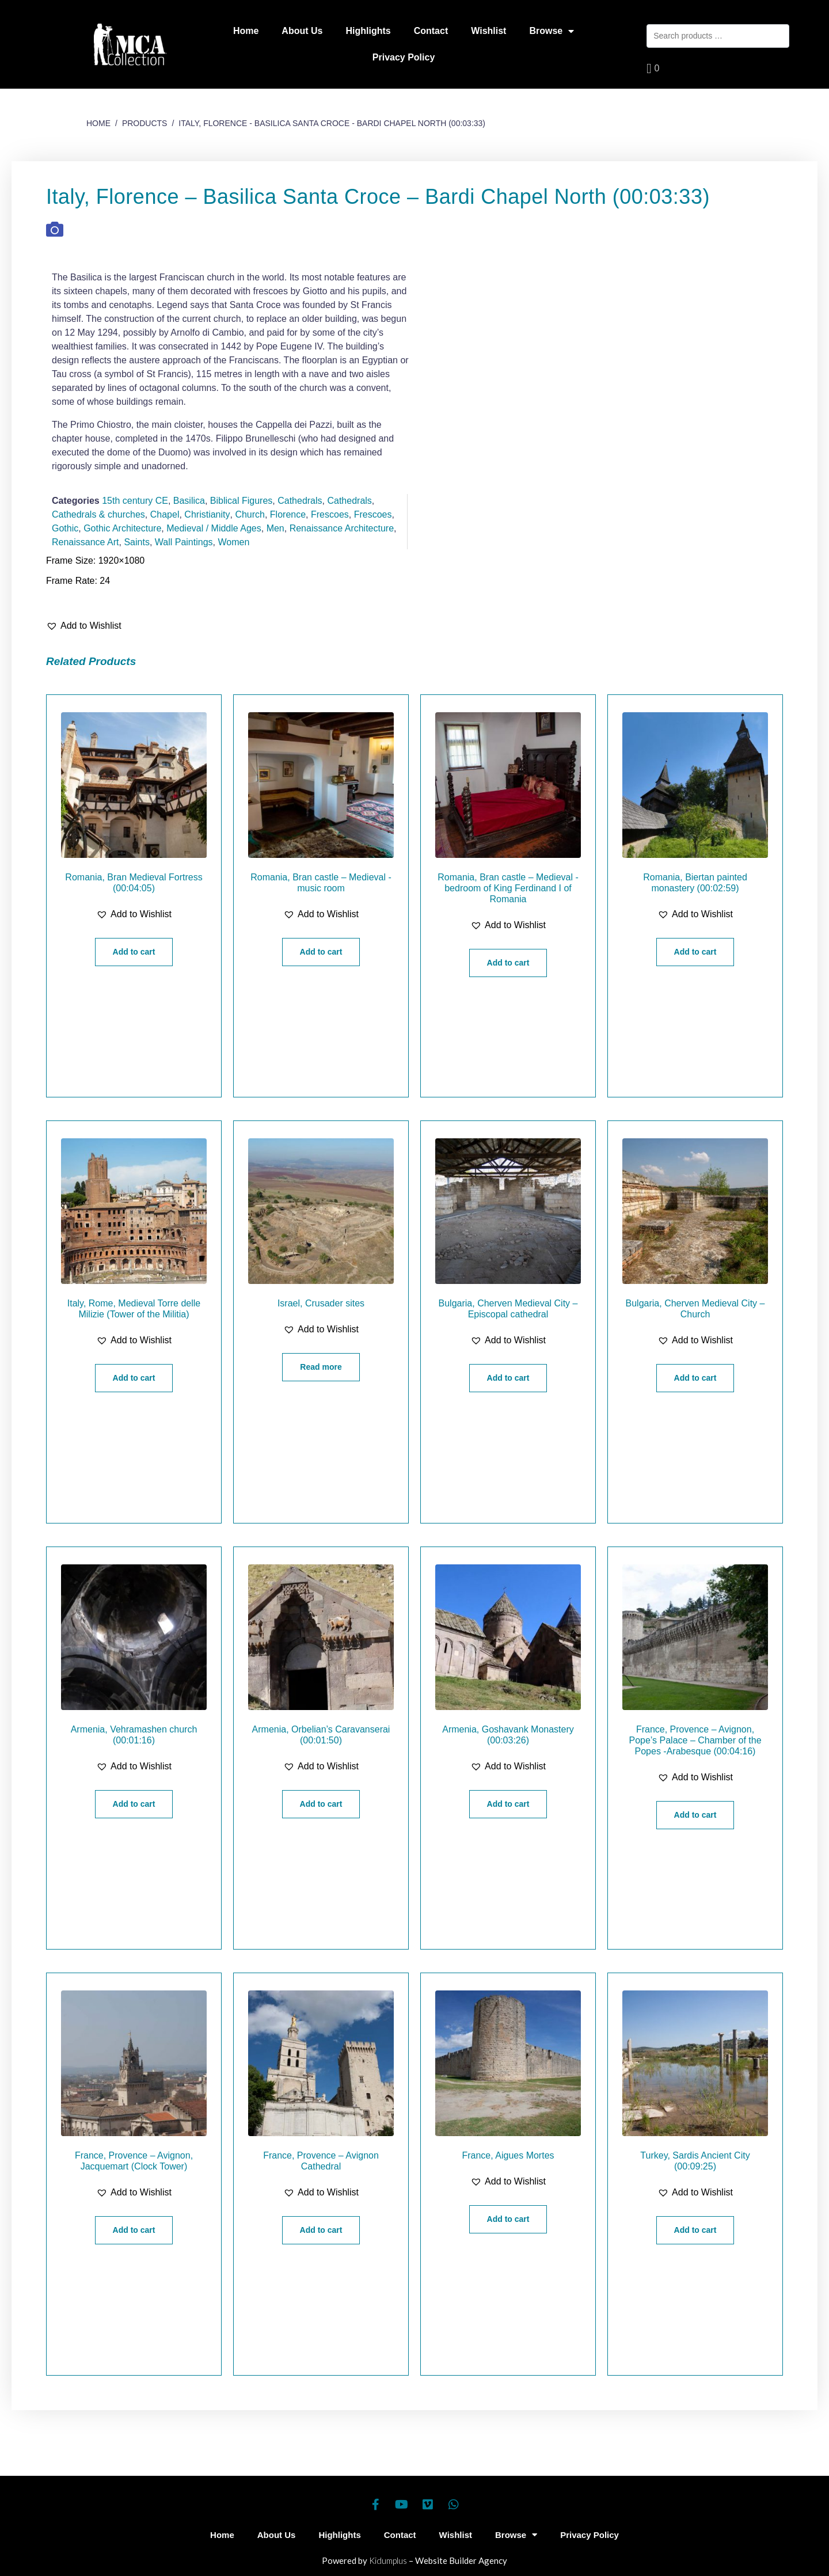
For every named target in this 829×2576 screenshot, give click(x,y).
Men (275, 528)
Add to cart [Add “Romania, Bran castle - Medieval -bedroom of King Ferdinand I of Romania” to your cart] (508, 962)
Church (250, 514)
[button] (83, 626)
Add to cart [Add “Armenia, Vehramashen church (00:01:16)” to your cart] (134, 1803)
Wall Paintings (184, 542)
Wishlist (488, 31)
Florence (288, 514)
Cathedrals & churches (98, 514)
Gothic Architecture (122, 528)
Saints (136, 542)
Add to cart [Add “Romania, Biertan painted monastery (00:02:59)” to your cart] (695, 951)
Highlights (367, 31)
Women (233, 542)
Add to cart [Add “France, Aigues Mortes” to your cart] (508, 2219)
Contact (431, 31)
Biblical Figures (241, 501)
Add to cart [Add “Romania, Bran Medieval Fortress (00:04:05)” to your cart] (134, 951)
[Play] (598, 371)
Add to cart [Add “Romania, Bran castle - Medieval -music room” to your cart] (321, 951)
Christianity (207, 514)
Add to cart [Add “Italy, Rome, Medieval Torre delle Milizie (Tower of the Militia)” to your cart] (134, 1377)
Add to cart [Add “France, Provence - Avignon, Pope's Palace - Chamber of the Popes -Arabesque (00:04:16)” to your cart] (695, 1814)
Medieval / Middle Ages (213, 528)
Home (245, 31)
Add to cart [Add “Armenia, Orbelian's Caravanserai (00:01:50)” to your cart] (321, 1803)
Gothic (65, 528)
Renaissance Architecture (342, 528)
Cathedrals (299, 501)
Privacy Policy (403, 57)
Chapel (165, 514)
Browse (551, 31)
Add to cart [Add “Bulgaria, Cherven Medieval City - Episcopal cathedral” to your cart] (508, 1377)
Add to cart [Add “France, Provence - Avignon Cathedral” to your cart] (321, 2230)
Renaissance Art (85, 542)
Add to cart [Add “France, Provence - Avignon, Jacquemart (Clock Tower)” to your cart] (134, 2230)
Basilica (189, 501)
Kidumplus (388, 2560)
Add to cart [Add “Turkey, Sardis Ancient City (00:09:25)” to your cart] (695, 2230)
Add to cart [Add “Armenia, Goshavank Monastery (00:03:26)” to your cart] (508, 1803)
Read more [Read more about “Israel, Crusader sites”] (320, 1366)
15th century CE (135, 501)
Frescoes (330, 514)
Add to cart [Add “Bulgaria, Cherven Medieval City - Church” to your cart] (695, 1377)
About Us (302, 31)
